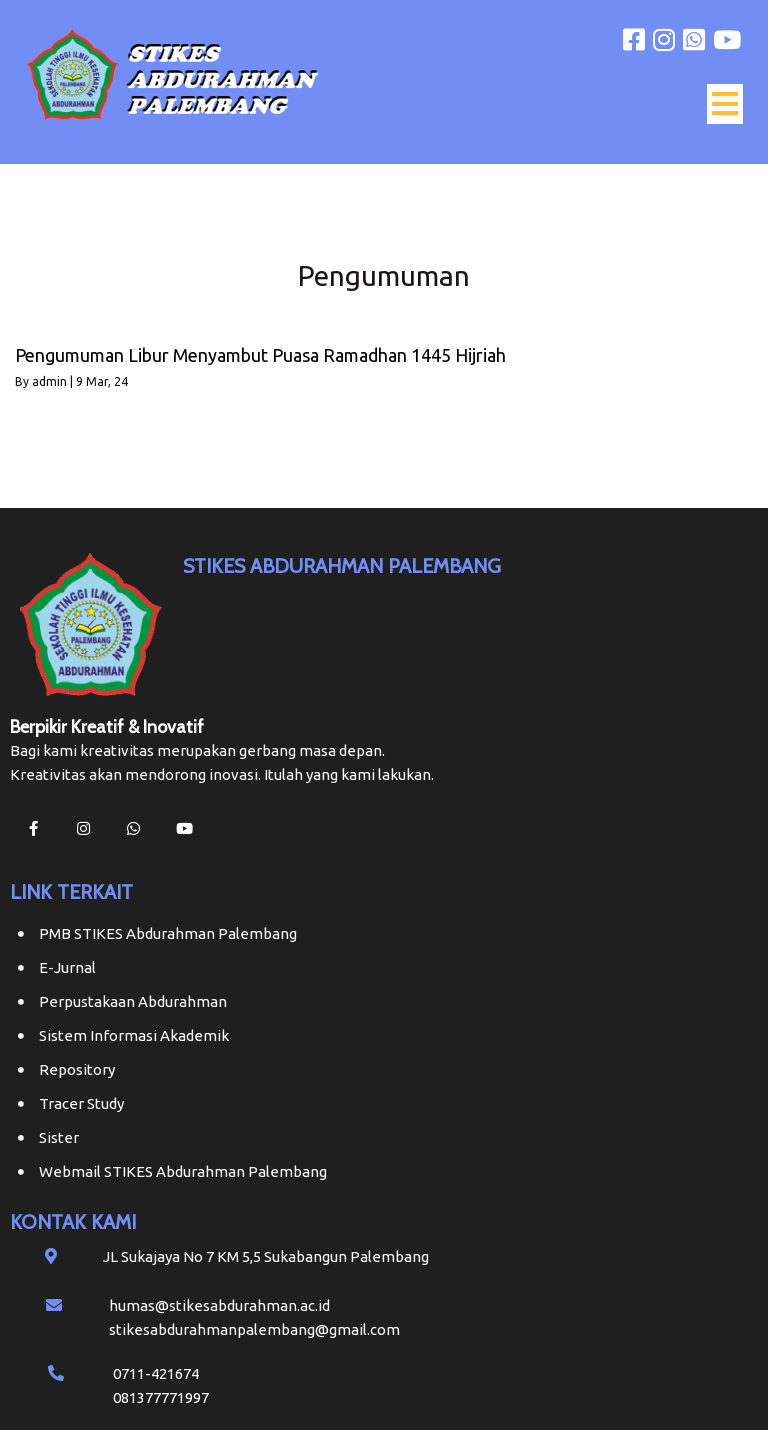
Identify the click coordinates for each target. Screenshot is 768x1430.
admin (49, 381)
